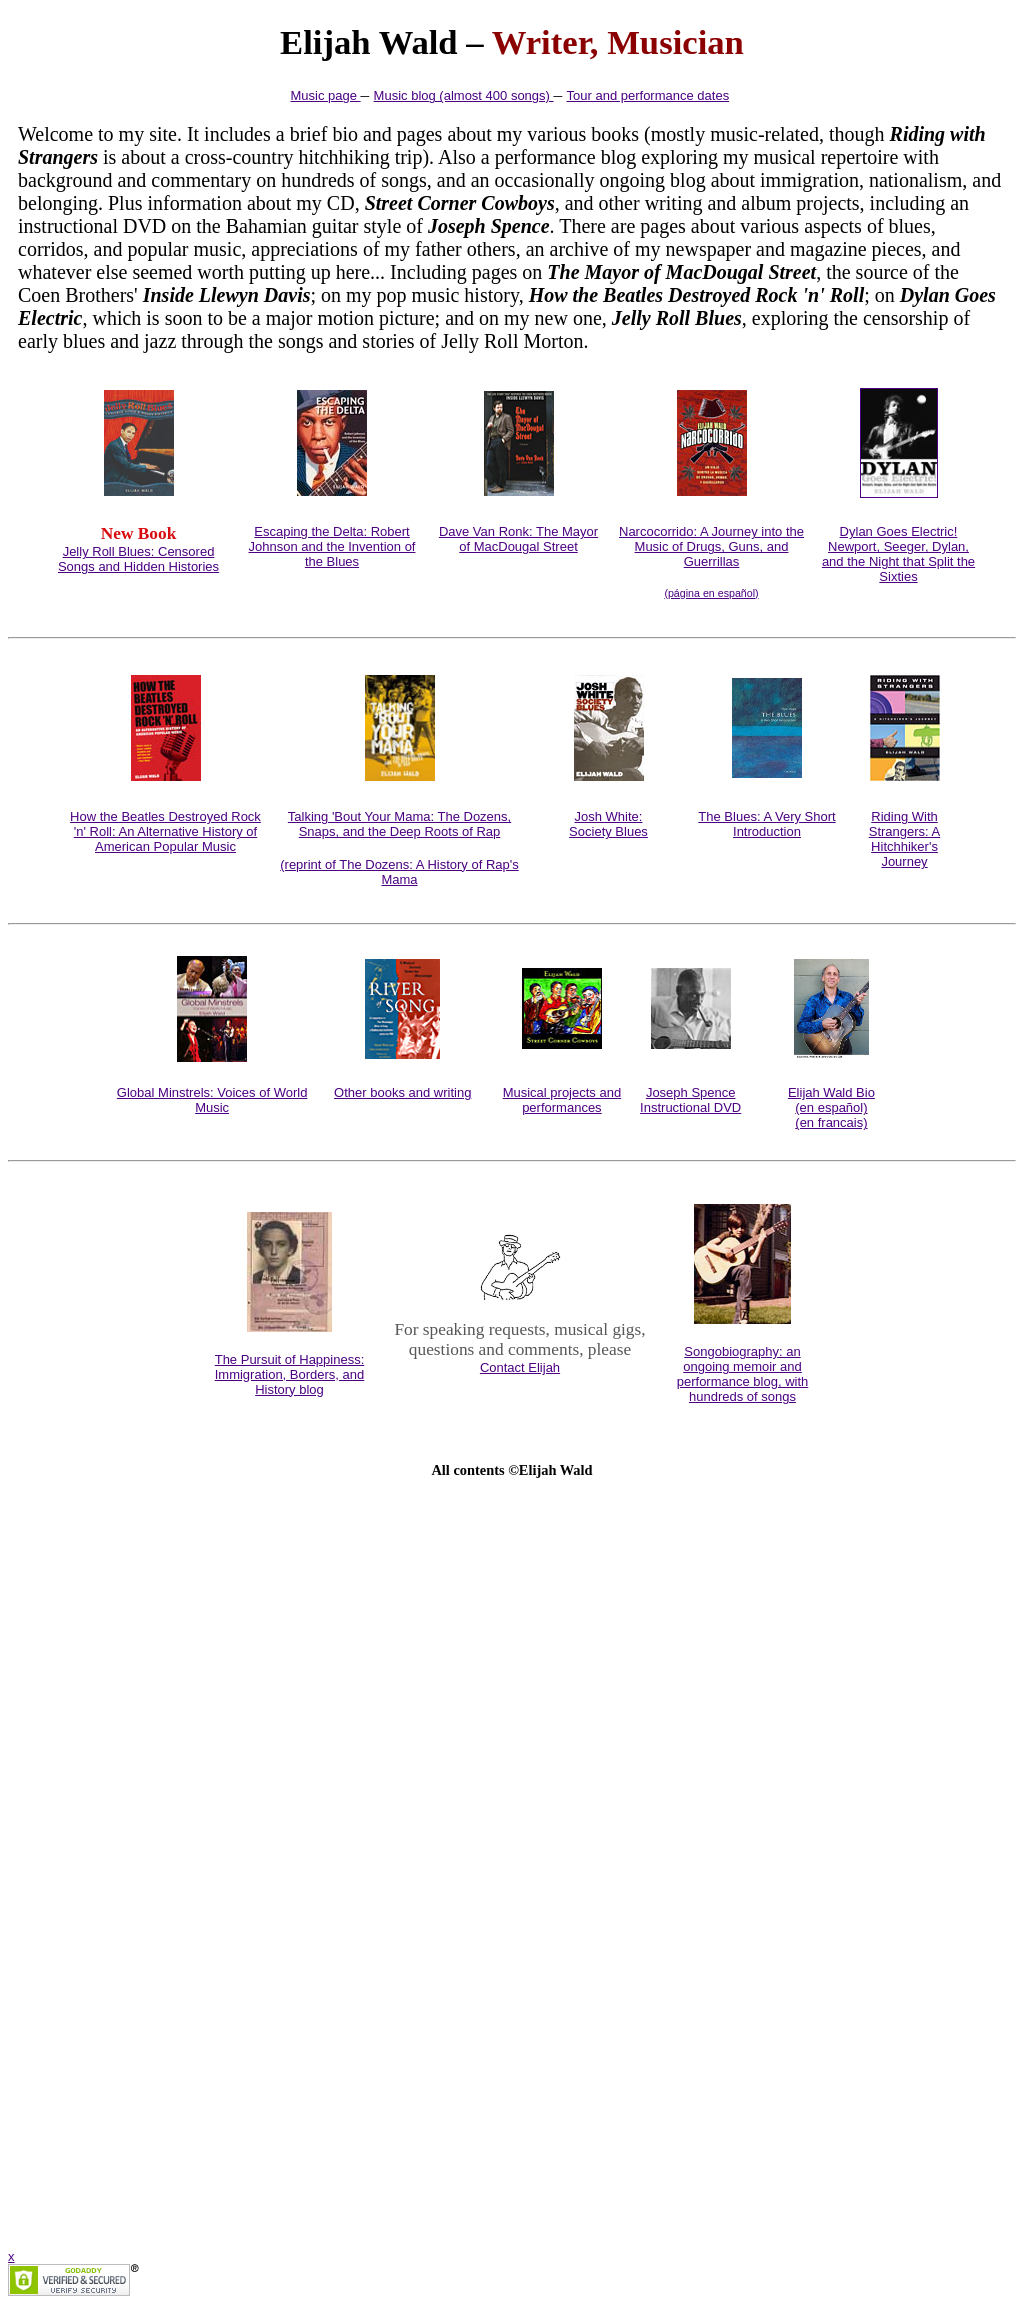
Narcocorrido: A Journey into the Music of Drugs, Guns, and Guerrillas (711, 546)
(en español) (831, 1107)
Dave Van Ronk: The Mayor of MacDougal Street (518, 539)
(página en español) (711, 593)
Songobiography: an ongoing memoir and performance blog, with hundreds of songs (743, 1374)
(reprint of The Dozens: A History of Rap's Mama (399, 872)
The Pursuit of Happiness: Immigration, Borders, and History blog (290, 1374)
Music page (326, 95)
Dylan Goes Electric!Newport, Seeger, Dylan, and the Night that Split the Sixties (898, 554)
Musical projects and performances (562, 1100)
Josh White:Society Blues (608, 824)
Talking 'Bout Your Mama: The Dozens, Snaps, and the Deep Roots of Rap (399, 824)
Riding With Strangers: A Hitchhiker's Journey (905, 839)
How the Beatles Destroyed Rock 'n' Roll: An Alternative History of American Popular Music (165, 831)
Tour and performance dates (648, 95)
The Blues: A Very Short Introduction (766, 824)
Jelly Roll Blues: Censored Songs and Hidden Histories (138, 559)
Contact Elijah (520, 1367)
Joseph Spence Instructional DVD (690, 1100)
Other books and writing (402, 1092)
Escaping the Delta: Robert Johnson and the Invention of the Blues (332, 546)
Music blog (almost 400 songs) (464, 95)
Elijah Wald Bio (831, 1092)
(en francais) (831, 1122)
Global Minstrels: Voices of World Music (212, 1100)
